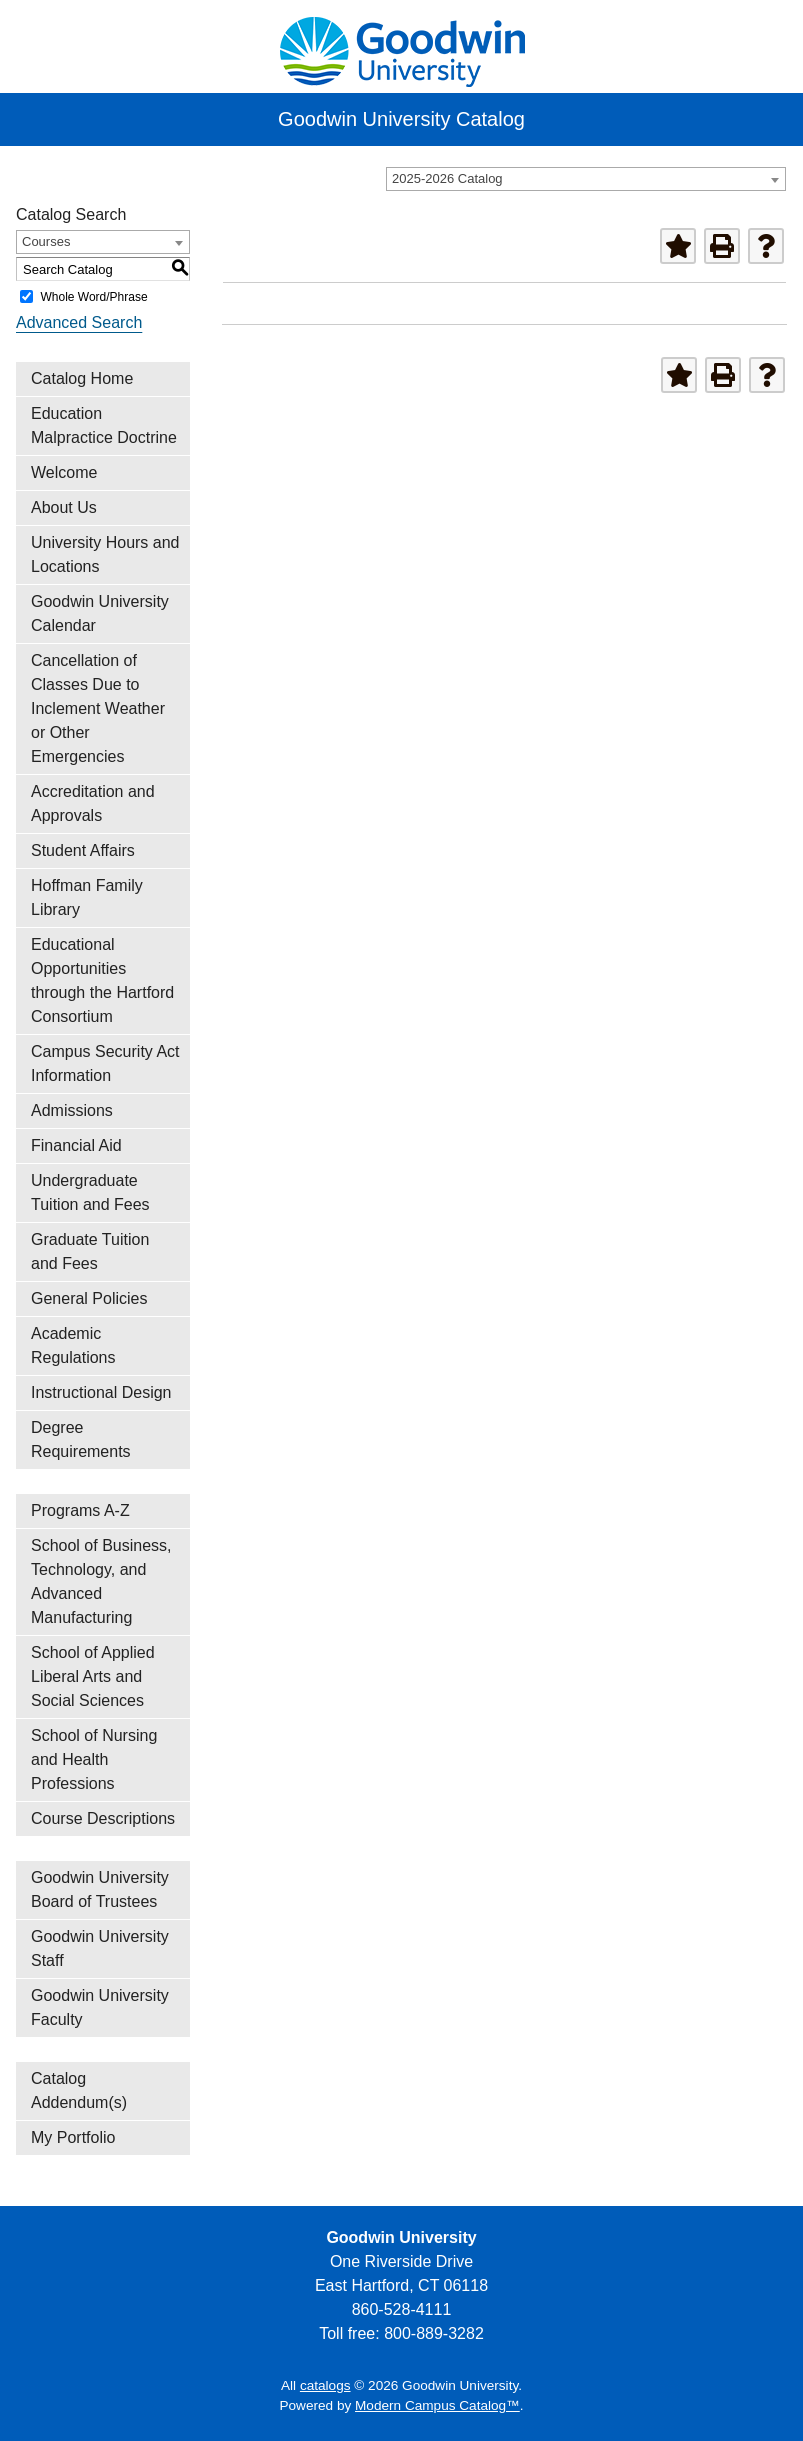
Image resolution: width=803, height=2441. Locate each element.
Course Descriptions (103, 1818)
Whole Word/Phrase (93, 297)
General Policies (89, 1298)
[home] (402, 49)
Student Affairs (83, 850)
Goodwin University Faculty (100, 2007)
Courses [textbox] (46, 241)
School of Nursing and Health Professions (94, 1759)
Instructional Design (101, 1392)
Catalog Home (82, 378)
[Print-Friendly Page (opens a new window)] (722, 246)
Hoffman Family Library (87, 897)
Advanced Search (79, 322)
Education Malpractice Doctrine (104, 425)
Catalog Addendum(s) (79, 2090)
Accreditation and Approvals (93, 803)
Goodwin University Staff (100, 1948)
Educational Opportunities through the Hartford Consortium (102, 980)
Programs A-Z (80, 1510)
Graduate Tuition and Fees (90, 1251)
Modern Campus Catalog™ (437, 2405)
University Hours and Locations (105, 554)
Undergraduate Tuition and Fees (90, 1192)
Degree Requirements (81, 1439)
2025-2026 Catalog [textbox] (447, 178)
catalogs (325, 2385)
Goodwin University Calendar (100, 613)
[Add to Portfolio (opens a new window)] (678, 246)
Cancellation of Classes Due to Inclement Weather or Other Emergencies (98, 708)
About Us (64, 507)
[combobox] (586, 179)
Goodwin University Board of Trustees (100, 1889)
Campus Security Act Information (105, 1063)
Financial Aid (76, 1145)
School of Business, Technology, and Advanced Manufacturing (101, 1581)
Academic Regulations (73, 1345)
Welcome (64, 472)
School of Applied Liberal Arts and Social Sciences (93, 1676)
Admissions (72, 1110)
